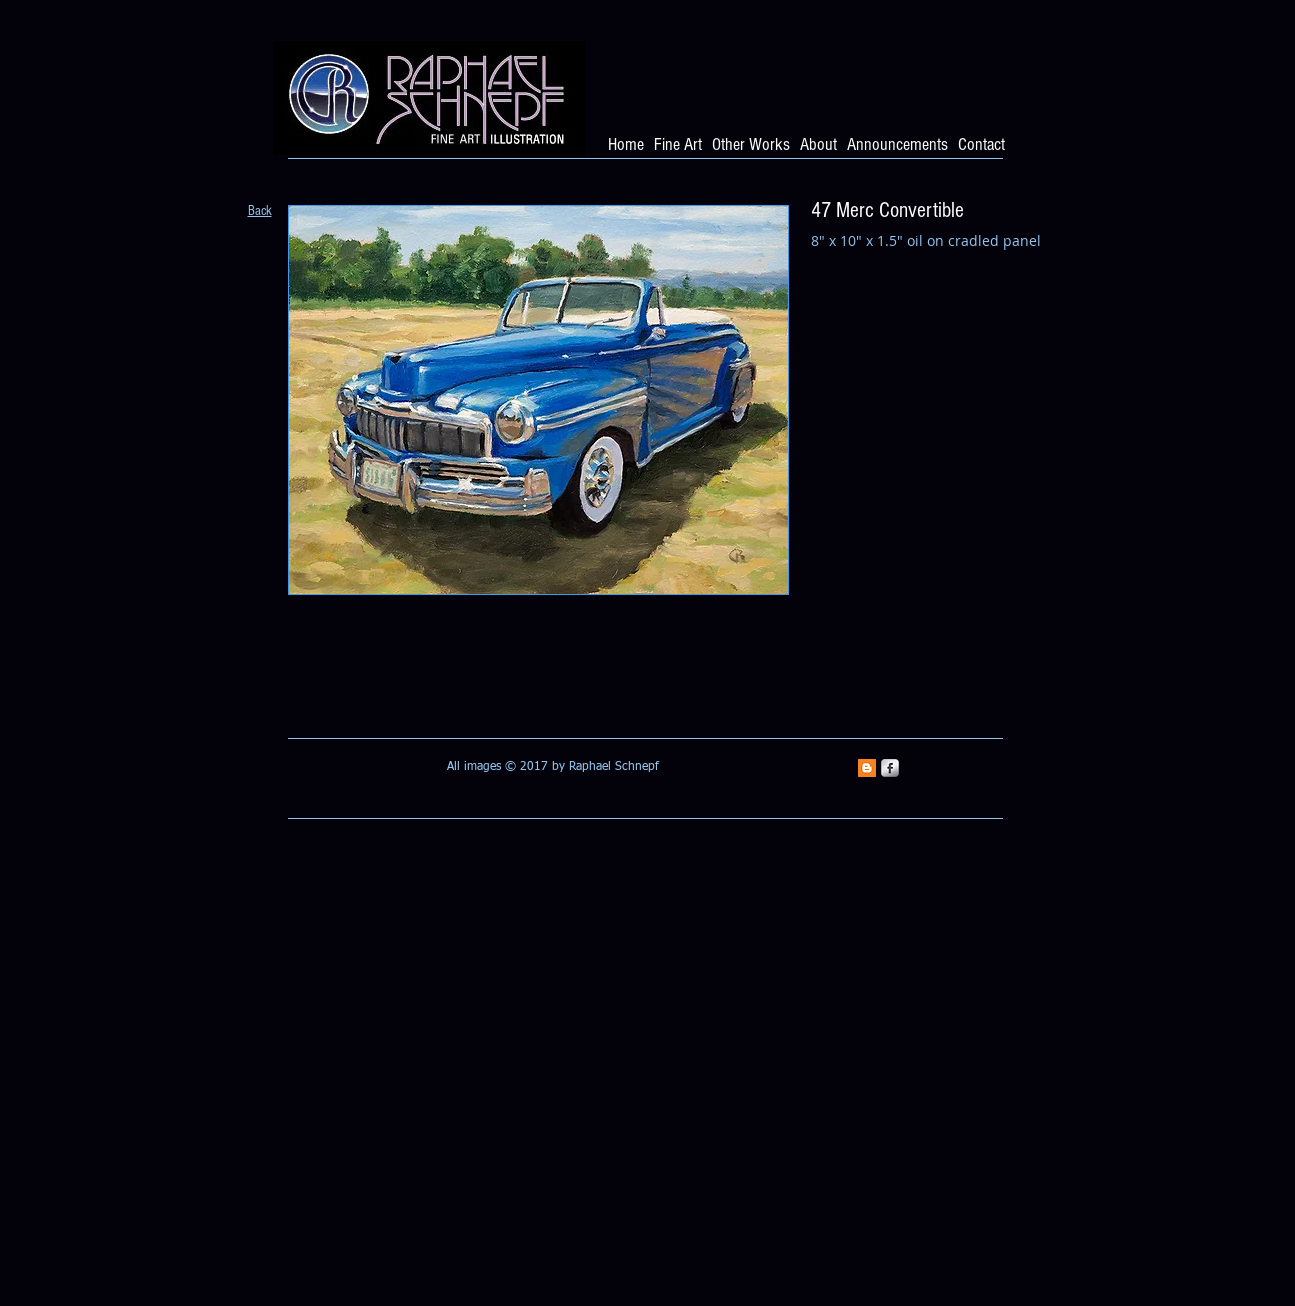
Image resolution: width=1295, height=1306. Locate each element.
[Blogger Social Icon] (867, 768)
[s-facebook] (890, 768)
